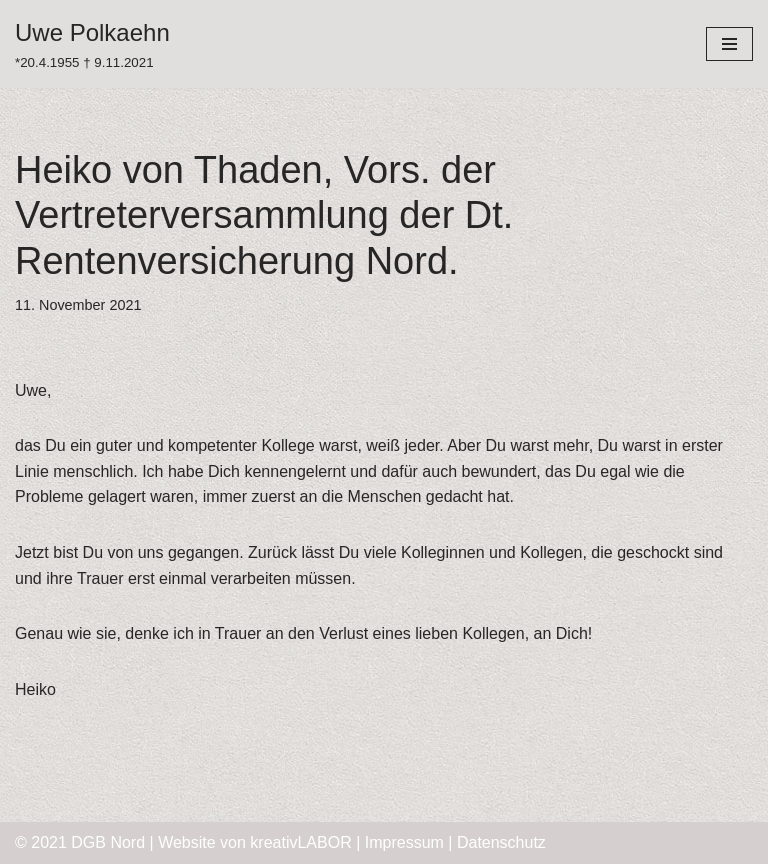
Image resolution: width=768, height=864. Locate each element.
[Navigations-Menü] (729, 44)
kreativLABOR (300, 842)
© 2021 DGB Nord (80, 842)
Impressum (404, 842)
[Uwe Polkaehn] (92, 44)
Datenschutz (501, 842)
